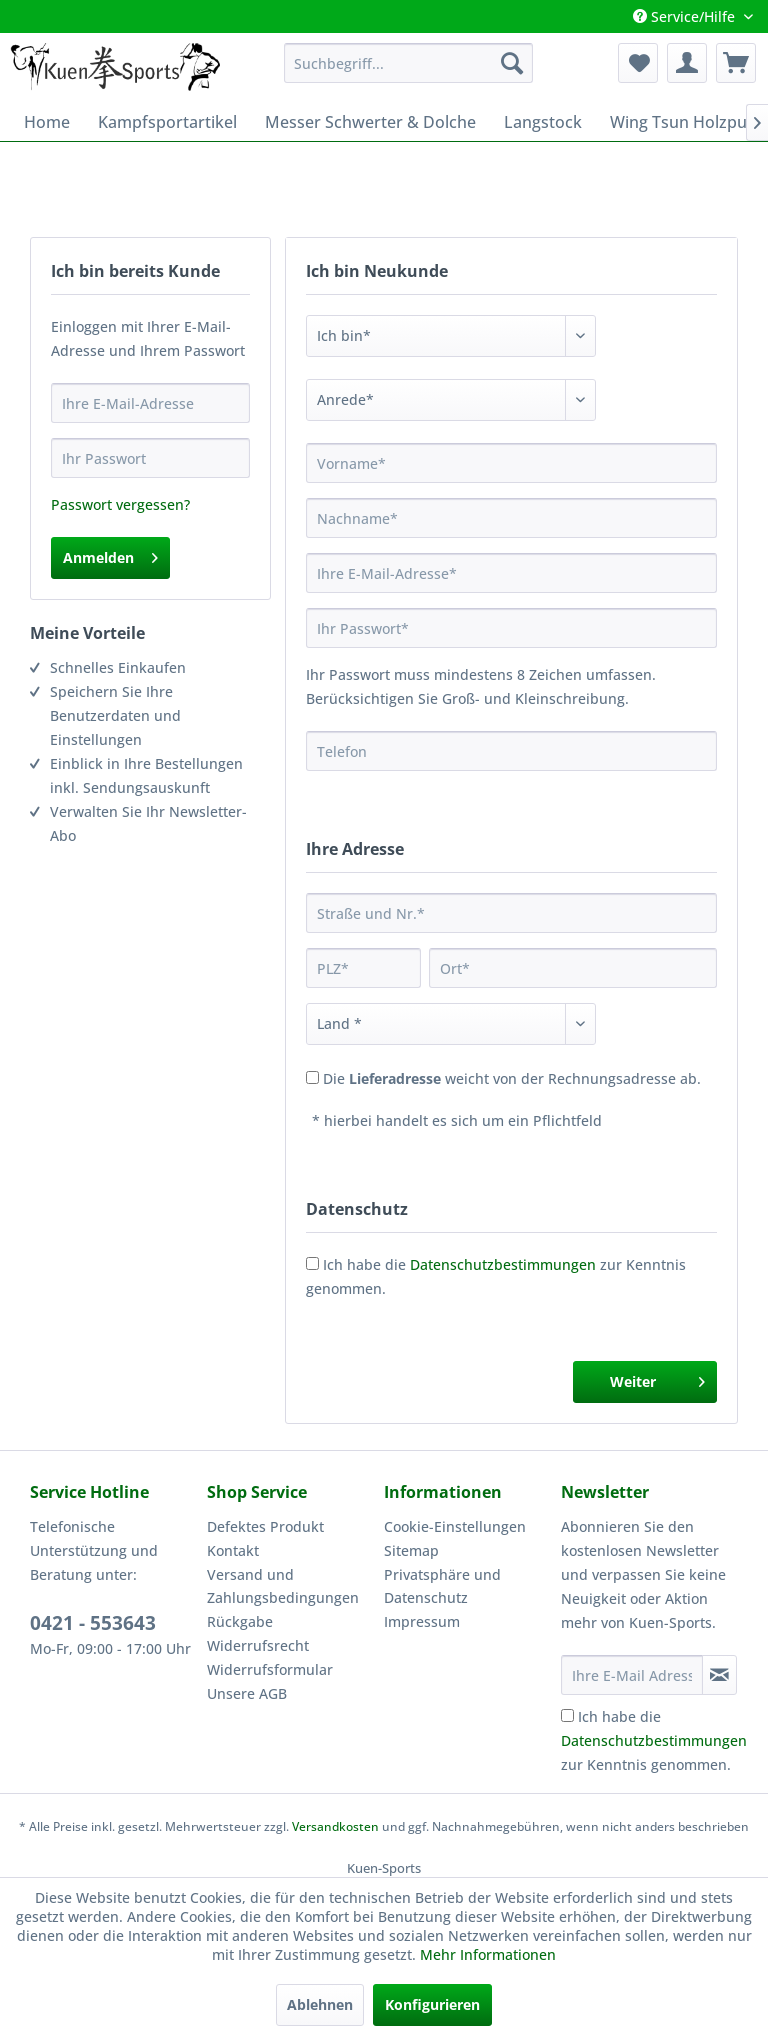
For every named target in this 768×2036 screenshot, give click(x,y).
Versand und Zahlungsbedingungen (283, 1586)
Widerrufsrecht (258, 1645)
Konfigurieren (432, 2004)
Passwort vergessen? (120, 504)
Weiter (657, 1378)
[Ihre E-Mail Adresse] (632, 1675)
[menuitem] (409, 63)
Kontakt (233, 1550)
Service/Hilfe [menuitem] (686, 16)
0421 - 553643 (93, 1623)
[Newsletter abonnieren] (719, 1675)
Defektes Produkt (265, 1526)
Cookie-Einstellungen (455, 1526)
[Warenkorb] (736, 63)
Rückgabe (240, 1621)
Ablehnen (320, 2004)
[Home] (47, 122)
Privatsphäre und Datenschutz (442, 1586)
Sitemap (411, 1550)
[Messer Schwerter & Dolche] (370, 122)
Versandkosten (335, 1826)
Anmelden (110, 554)
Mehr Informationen (488, 1954)
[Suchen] (512, 63)
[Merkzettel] (638, 63)
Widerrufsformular (270, 1669)
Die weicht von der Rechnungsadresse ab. (512, 1078)
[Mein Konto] (687, 63)
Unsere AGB (247, 1693)
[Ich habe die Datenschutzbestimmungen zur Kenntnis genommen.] (567, 1715)
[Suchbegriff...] (409, 63)
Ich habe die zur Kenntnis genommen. (654, 1740)
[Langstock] (543, 122)
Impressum (422, 1621)
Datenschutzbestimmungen (503, 1264)
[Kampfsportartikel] (167, 122)
